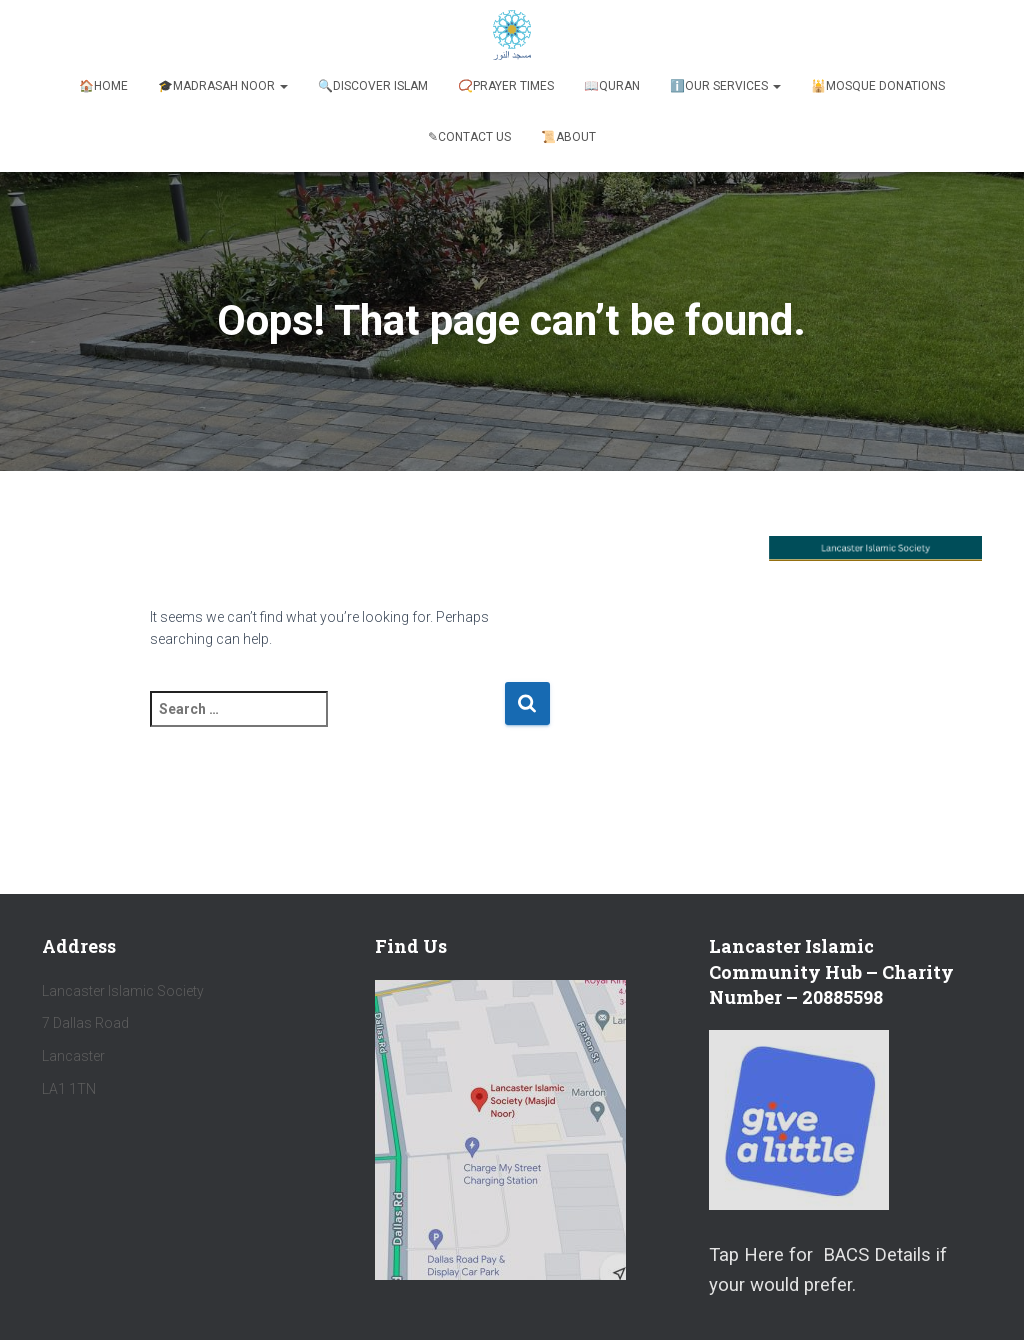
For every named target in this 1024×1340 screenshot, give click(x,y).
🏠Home (103, 86)
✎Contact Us (469, 137)
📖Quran (612, 86)
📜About (568, 137)
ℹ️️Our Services (725, 86)
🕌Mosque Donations (878, 86)
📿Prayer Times (506, 86)
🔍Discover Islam (373, 86)
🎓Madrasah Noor (223, 86)
